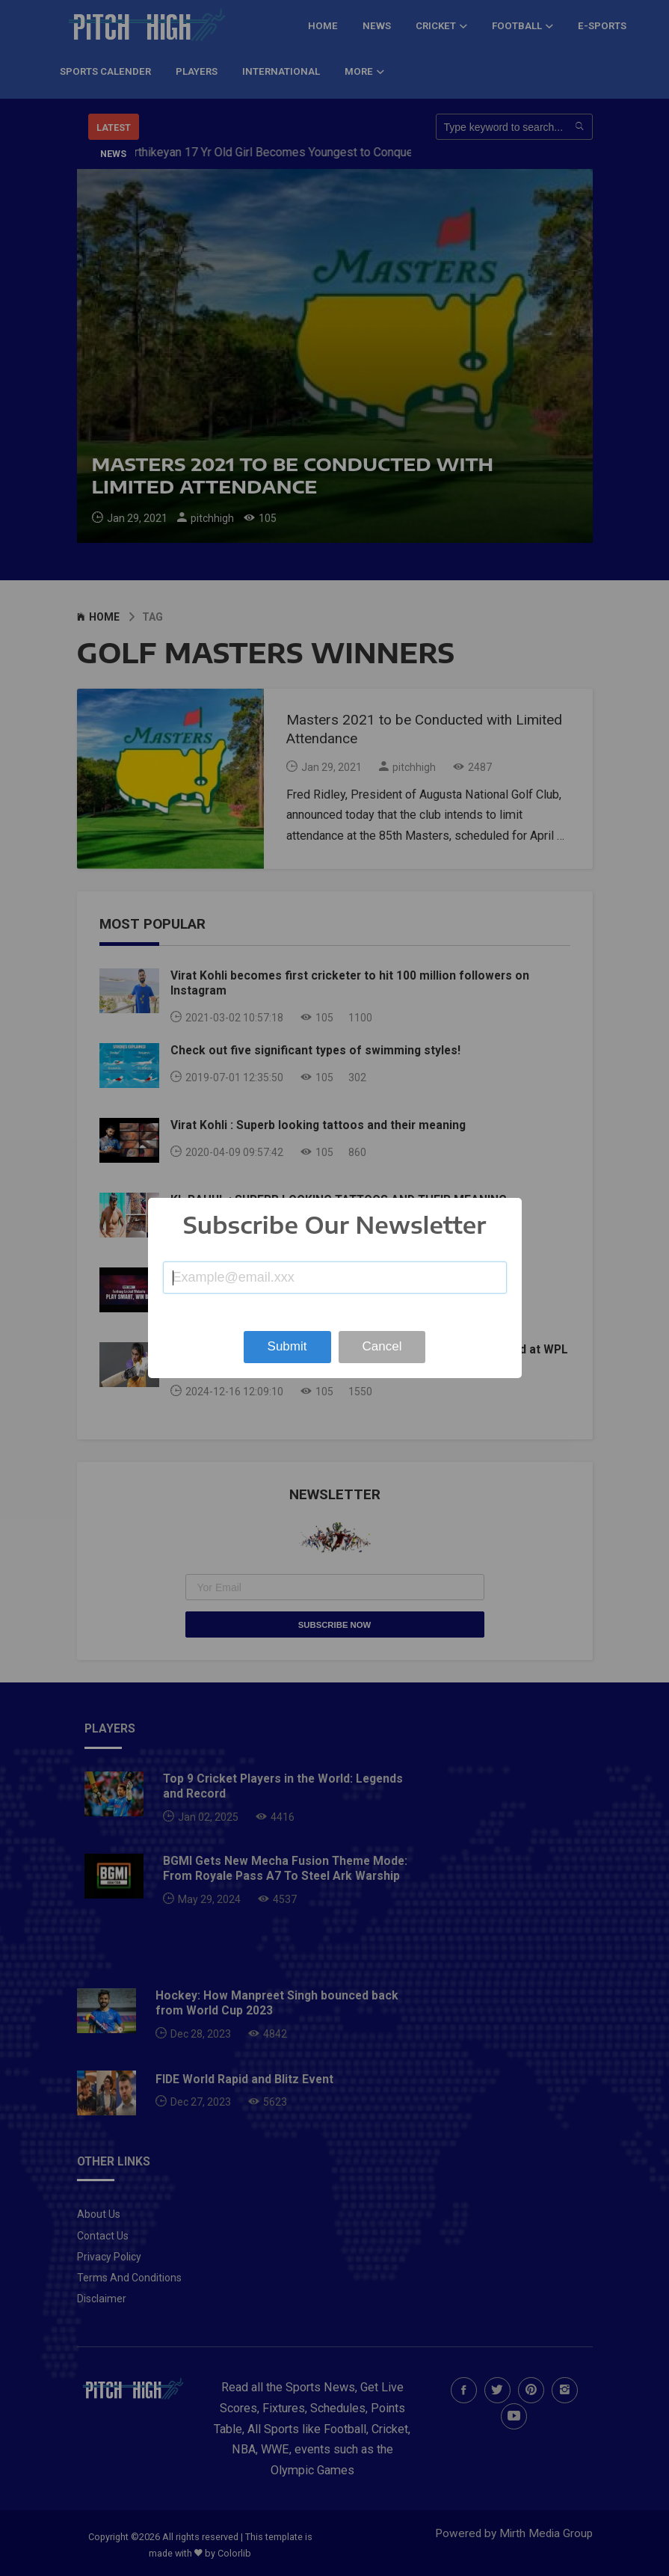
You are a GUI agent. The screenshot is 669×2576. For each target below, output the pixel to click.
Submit (287, 1346)
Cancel (382, 1346)
